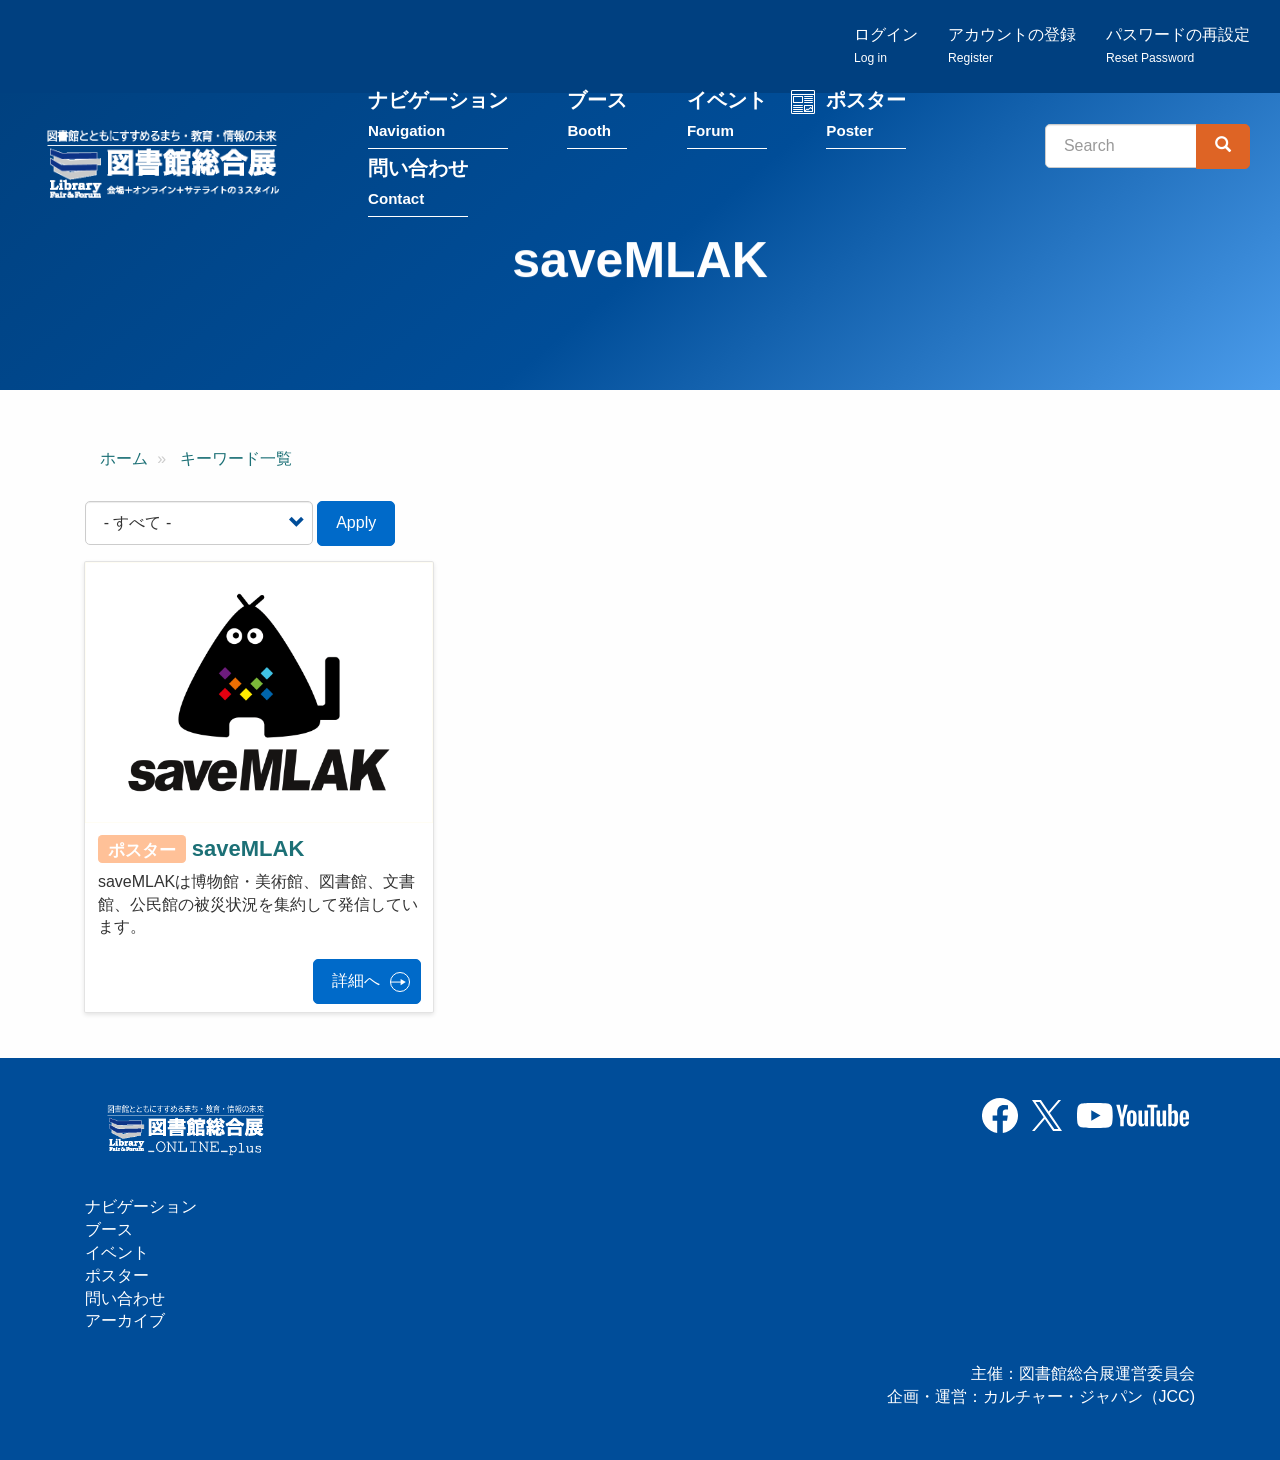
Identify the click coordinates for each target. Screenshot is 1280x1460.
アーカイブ (125, 1320)
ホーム (124, 458)
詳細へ (356, 980)
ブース (597, 118)
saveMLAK (248, 848)
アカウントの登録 (1012, 45)
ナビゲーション (438, 118)
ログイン (886, 45)
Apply (356, 522)
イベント (727, 118)
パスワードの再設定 (1178, 45)
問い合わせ (418, 186)
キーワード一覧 (236, 458)
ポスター (866, 118)
